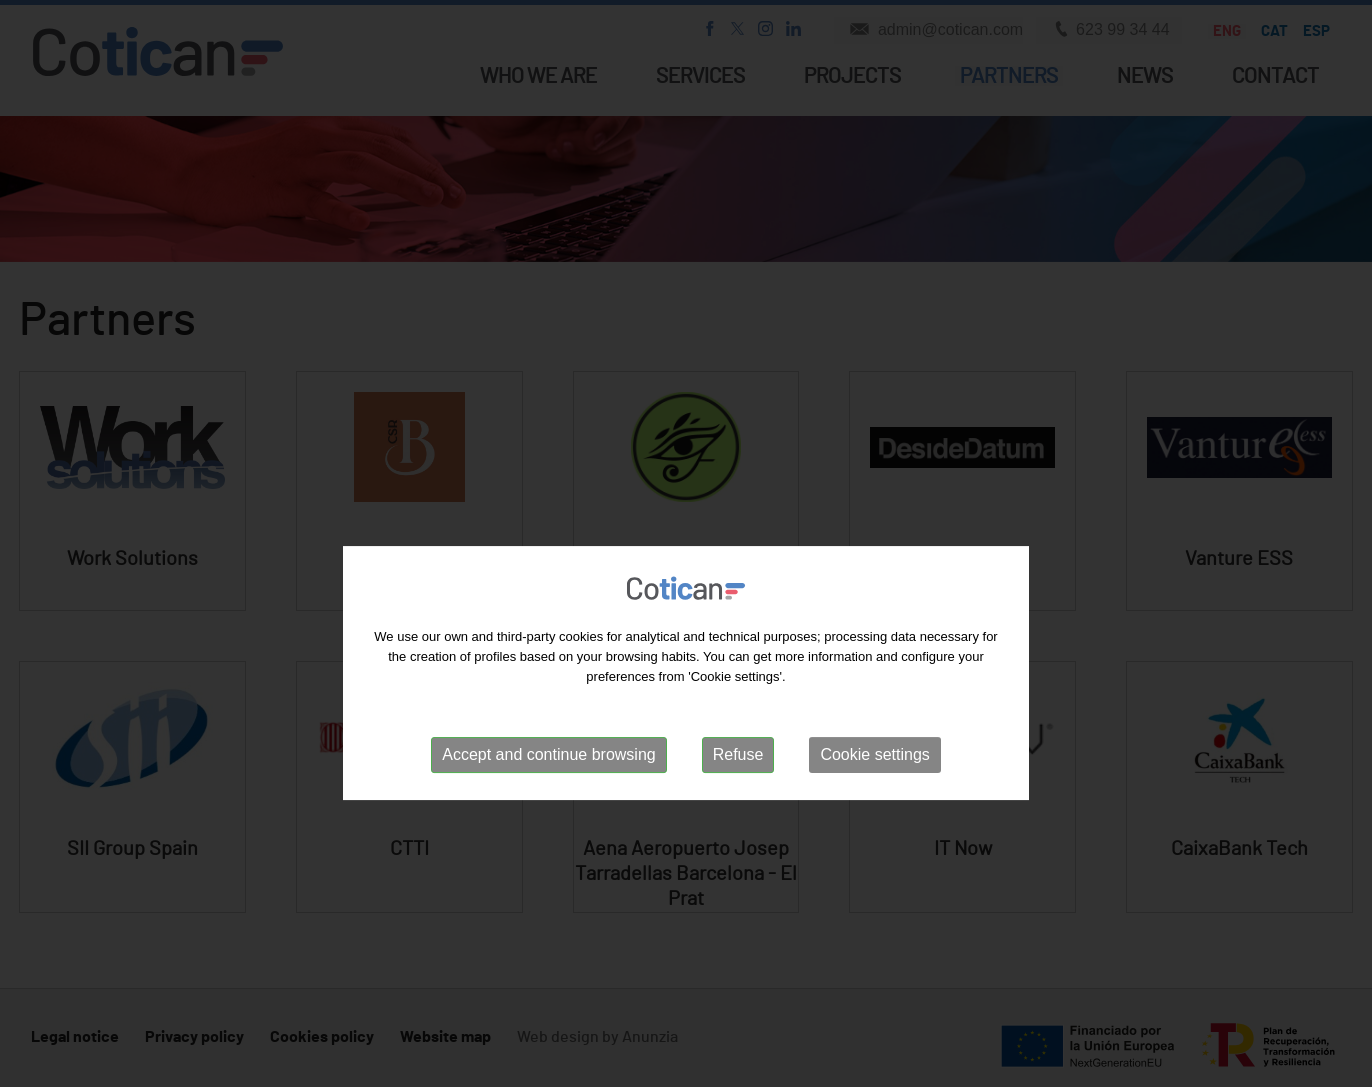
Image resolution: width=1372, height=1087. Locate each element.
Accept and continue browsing (548, 817)
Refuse (738, 817)
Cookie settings (874, 817)
